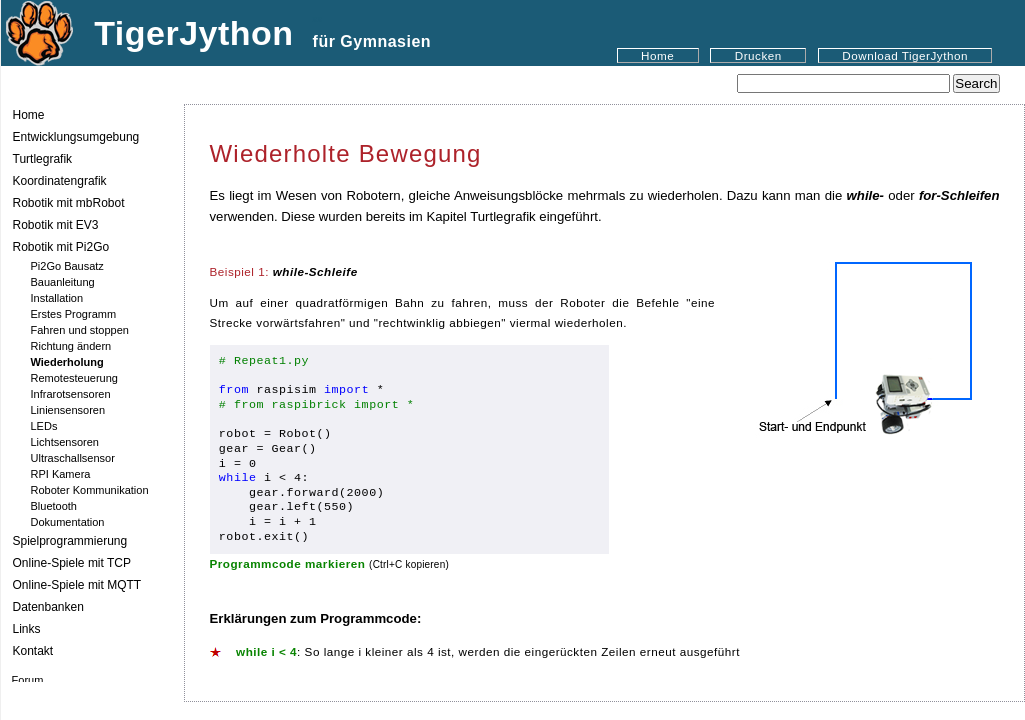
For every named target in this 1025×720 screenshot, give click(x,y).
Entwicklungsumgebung (76, 137)
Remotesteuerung (74, 378)
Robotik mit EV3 (56, 225)
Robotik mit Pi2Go (61, 247)
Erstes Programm (74, 314)
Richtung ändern (71, 346)
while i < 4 (266, 651)
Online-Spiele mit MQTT (77, 585)
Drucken (758, 55)
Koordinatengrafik (60, 181)
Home (657, 55)
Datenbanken (48, 607)
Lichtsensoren (65, 442)
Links (27, 629)
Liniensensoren (68, 410)
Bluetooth (54, 506)
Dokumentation (68, 522)
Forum (28, 680)
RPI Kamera (61, 474)
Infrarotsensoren (71, 394)
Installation (57, 298)
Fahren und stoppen (80, 330)
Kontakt (33, 651)
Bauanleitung (63, 282)
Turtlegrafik (43, 159)
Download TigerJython (905, 55)
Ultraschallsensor (73, 458)
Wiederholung (67, 362)
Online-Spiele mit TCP (72, 563)
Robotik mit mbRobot (69, 203)
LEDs (44, 426)
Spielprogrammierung (70, 541)
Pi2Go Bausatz (67, 266)
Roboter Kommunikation (90, 490)
